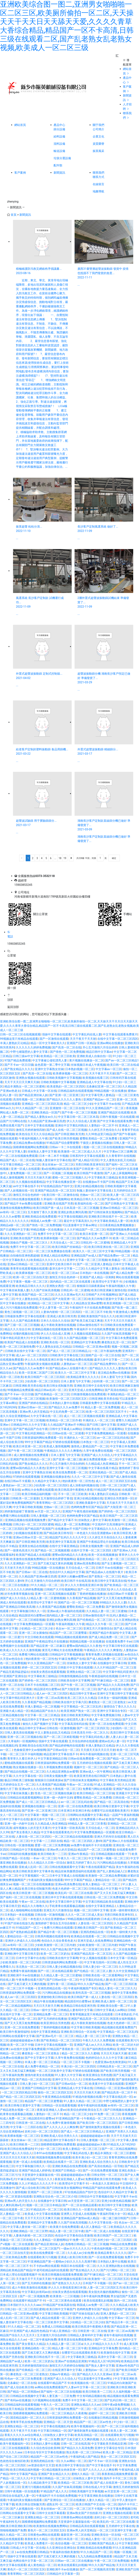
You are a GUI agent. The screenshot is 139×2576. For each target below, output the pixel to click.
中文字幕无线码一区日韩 (100, 1962)
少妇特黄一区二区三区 (105, 1381)
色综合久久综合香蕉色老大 (58, 1940)
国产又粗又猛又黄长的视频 (55, 1563)
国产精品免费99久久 (107, 1364)
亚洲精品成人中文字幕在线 (94, 1082)
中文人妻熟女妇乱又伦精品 (117, 1160)
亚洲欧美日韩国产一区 (88, 1927)
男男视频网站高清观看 (24, 1949)
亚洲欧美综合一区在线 (105, 2534)
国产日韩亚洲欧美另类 (69, 1134)
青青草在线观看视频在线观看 (29, 1268)
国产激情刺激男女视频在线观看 (100, 2127)
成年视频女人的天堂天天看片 (32, 1828)
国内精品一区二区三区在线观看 (70, 1281)
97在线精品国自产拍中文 (57, 1186)
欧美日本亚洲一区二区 (94, 1234)
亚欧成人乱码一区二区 (33, 1867)
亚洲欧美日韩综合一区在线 (78, 2031)
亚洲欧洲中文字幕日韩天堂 (21, 1953)
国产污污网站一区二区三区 (117, 2270)
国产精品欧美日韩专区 (57, 1533)
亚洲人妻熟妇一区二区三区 (117, 2313)
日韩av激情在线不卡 (90, 1325)
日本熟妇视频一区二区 (79, 1069)
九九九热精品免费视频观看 (95, 2556)
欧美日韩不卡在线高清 (75, 1580)
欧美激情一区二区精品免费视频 (105, 1875)
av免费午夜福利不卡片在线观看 (91, 1845)
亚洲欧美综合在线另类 (33, 1745)
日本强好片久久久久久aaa (24, 2305)
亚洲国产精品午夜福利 (103, 1633)
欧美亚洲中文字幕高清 (60, 1541)
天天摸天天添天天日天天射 (98, 1750)
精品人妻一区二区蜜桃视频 (47, 1598)
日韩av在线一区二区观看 (68, 1433)
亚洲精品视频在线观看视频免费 (52, 1329)
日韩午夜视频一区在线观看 (117, 1117)
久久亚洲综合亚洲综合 (60, 2547)
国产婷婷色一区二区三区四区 (117, 1511)
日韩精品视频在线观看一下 (113, 1854)
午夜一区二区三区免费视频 (111, 2560)
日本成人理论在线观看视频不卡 (20, 2274)
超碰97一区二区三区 (101, 2413)
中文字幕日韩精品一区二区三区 (20, 1164)
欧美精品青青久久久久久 (83, 1377)
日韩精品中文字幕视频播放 (66, 1654)
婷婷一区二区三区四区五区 (39, 1667)
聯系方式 (98, 177)
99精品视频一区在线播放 (110, 1091)
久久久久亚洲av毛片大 (69, 1294)
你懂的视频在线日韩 (26, 1333)
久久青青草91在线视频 (120, 1156)
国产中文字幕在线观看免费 (114, 1121)
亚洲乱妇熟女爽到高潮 (72, 1212)
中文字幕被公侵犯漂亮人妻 (50, 1060)
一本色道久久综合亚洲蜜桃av (93, 1533)
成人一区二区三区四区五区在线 (116, 1481)
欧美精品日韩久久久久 (85, 1199)
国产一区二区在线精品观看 (55, 1971)
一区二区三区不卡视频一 (20, 1988)
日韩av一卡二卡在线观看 (65, 1147)
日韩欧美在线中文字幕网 (74, 1680)
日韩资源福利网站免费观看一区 (42, 1437)
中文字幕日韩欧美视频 (27, 1507)
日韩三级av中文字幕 (26, 1056)
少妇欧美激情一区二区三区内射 (55, 1945)
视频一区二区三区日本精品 (43, 2205)
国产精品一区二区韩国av (23, 2391)
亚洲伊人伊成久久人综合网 (22, 1940)
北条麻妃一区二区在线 (21, 2383)
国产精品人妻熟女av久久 (40, 1117)
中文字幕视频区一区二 (33, 1875)
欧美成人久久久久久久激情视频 (20, 1650)
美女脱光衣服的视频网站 (104, 2292)
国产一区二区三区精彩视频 (27, 1620)
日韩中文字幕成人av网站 (65, 1429)
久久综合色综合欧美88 (45, 2448)
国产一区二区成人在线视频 (102, 2231)
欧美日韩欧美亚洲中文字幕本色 (33, 1871)
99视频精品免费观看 (20, 1390)
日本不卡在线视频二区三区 (42, 1685)
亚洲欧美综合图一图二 (111, 2005)
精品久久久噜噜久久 (35, 1906)
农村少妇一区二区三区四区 (42, 2131)
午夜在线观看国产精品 (99, 1867)
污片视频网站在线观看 (46, 2400)
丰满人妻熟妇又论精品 (14, 1043)
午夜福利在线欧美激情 (64, 2552)
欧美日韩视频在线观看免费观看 (62, 2274)
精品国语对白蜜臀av (32, 1615)
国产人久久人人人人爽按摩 (60, 2127)
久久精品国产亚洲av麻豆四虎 (46, 1121)
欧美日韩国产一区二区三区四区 (45, 1377)
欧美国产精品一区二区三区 (36, 1294)
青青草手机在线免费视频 (26, 2422)
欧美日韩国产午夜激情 (88, 1173)
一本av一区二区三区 (43, 1858)
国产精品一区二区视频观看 (52, 1550)
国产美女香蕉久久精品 (24, 1832)
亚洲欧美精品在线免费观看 (39, 1216)
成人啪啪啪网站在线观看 (26, 1910)
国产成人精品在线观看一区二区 (50, 2318)
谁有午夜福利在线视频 (91, 2105)
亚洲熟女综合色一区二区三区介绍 (55, 2196)
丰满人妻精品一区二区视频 (42, 1706)
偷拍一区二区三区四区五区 (55, 2092)
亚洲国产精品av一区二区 (99, 1099)
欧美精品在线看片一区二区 (60, 2162)
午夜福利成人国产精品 (84, 2456)
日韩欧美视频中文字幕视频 (63, 1078)
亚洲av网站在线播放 (110, 1043)
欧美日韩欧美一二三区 (52, 1854)
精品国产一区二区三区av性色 (93, 2422)
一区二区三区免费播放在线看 (52, 1251)
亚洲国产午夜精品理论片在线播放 (98, 1541)
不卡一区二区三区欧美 (72, 1494)
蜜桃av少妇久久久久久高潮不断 (75, 2261)
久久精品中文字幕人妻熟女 (103, 1268)
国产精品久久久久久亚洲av (94, 2374)
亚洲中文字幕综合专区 (111, 1711)
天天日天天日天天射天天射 (17, 2157)
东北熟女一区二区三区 (30, 1966)
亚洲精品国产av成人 (84, 1255)
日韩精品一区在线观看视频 (58, 2105)
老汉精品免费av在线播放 (29, 1143)
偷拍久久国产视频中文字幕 (39, 1724)
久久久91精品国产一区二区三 (113, 1667)
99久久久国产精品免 (54, 1949)
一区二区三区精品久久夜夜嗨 (68, 2413)
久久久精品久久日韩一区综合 (46, 1862)
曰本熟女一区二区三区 (94, 1442)
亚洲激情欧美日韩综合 (52, 1997)
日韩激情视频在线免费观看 (88, 1394)
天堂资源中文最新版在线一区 (40, 2175)
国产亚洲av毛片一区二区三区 (55, 2036)
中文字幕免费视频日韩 (105, 1715)
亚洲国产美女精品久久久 (54, 2474)
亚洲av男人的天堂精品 (34, 1411)
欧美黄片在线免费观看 (64, 2227)
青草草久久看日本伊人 (21, 1758)
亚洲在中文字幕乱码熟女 (71, 1125)
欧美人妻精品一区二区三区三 (102, 1884)
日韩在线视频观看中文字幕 (66, 1867)
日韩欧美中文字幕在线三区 (66, 1355)
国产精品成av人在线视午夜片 (68, 1368)
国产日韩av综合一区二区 (63, 1750)
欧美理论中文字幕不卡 (107, 1281)
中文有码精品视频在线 (91, 2396)
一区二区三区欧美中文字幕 (53, 2070)
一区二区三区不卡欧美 (97, 1312)
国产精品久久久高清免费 (113, 1685)
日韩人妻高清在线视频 (18, 1732)
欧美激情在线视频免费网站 (27, 1559)
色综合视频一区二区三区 (71, 2543)
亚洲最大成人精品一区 (14, 1711)
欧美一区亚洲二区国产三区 (36, 1372)
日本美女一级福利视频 (112, 1698)
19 (64, 858)
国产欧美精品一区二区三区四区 (61, 2040)
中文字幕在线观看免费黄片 (120, 1034)
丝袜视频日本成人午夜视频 (88, 1064)
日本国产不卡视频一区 (97, 2283)
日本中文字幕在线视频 (39, 1125)
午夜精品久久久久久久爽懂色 (63, 1450)
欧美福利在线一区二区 (89, 1203)
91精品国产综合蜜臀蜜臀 (62, 1143)
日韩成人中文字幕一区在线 (39, 1091)
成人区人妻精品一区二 (94, 2227)
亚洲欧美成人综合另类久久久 (60, 2136)
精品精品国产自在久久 (44, 1711)
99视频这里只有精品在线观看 (19, 1038)
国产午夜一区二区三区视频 (79, 1112)
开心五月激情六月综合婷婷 (100, 1047)
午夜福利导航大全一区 (111, 2214)
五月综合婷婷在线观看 (83, 1741)
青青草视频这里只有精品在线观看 (92, 2014)
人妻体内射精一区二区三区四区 (61, 1312)
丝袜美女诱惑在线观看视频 (47, 1672)
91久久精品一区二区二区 (47, 1585)
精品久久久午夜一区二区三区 (105, 1624)
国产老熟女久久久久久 (66, 2283)
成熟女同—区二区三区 (60, 2504)
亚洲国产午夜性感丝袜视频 (79, 1511)
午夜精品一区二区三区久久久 (102, 2118)
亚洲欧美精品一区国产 (45, 1112)
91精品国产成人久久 (54, 2491)
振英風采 (98, 151)
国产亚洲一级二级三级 (67, 1459)
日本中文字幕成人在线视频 (66, 1875)
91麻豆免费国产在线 (72, 1659)
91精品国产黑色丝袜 (107, 1489)
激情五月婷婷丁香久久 (81, 1862)
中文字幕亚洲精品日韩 (52, 1758)
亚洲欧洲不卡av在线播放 (23, 1975)
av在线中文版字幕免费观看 (28, 2049)
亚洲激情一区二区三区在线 (67, 1108)
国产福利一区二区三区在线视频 (20, 1897)
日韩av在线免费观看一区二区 (87, 1758)
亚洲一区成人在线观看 (25, 1169)
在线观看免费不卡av (119, 1641)
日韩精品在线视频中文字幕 (27, 2396)
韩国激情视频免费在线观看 (53, 2157)
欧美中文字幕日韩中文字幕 (63, 1901)
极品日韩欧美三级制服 (18, 1780)
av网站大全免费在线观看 (38, 1489)
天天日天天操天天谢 (38, 1177)
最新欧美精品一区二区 (91, 1559)
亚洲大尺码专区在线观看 (110, 1836)
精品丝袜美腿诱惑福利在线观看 (75, 1871)
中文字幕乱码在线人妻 (86, 1034)
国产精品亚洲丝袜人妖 (33, 1095)
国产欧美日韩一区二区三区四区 (97, 2123)
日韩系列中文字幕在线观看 (87, 1156)
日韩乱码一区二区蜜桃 (94, 1242)
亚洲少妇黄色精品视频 (115, 2201)
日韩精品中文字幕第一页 (63, 2573)
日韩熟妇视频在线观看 (14, 2248)
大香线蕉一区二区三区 (66, 1789)
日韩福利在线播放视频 (21, 1854)
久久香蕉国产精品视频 (81, 1598)
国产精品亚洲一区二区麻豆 (47, 1646)
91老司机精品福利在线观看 (50, 2270)
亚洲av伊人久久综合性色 (35, 1789)
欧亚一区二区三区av (65, 1273)
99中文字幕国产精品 (38, 1442)
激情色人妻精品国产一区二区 (90, 1446)
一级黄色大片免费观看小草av (85, 1819)
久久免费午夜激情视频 (60, 2123)
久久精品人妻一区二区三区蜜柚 (106, 1611)
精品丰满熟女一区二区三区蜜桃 (25, 1086)
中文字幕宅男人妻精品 (99, 1095)
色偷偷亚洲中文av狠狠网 (30, 1750)
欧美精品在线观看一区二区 (88, 1936)
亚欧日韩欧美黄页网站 (75, 1715)
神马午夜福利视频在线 (94, 1754)
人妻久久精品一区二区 (100, 2500)
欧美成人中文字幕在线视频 (42, 2214)
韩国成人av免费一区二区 (46, 1221)
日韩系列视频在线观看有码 (52, 1936)
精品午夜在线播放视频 (48, 2001)
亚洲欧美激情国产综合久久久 (96, 1316)
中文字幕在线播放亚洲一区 (63, 1182)
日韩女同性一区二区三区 (107, 2175)
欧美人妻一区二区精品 (117, 2452)
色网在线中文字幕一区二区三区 (33, 2560)
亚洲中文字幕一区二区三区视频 (87, 1260)
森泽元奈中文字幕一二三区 (66, 1268)
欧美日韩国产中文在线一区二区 (96, 2504)
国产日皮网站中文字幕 (14, 1229)
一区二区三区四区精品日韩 (18, 2092)
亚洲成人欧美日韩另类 (61, 1316)
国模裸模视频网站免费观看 (30, 1147)
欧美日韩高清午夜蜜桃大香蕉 (74, 1489)
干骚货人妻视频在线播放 (96, 1143)
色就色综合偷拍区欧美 (14, 2461)
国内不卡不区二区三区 (118, 2478)
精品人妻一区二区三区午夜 (93, 2036)
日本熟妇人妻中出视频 (63, 1403)
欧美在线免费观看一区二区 (70, 1472)
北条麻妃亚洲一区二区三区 (103, 1086)
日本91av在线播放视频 (48, 2153)
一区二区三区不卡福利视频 (24, 1754)
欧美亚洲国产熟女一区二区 (78, 1711)
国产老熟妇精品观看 (23, 1932)
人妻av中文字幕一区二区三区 (87, 2387)
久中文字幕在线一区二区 (46, 1416)
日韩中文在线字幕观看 (50, 2513)
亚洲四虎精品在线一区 (94, 1932)
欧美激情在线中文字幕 (115, 2352)
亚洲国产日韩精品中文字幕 (39, 2088)
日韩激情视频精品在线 (72, 1676)
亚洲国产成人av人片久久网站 (92, 2044)
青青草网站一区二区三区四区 (55, 1502)
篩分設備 (59, 129)
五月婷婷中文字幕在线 (120, 2526)
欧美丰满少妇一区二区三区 (89, 2157)
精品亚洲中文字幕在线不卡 (60, 1754)
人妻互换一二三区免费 (60, 2396)
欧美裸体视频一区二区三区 (70, 1073)
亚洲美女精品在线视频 (33, 1546)
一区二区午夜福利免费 (106, 1351)
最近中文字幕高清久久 (78, 1221)
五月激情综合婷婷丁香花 (56, 1498)
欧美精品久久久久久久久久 (47, 1260)
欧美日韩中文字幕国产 (60, 2309)
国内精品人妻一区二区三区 (63, 1615)
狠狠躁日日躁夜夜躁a (90, 1286)
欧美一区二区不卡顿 (20, 2044)
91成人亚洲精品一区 (107, 1784)
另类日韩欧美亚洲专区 (89, 1164)
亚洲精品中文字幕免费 (85, 1342)
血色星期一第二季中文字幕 (52, 1064)
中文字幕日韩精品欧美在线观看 (103, 1901)
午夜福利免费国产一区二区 (72, 2409)
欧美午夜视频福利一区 (85, 2426)
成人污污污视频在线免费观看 (19, 1307)
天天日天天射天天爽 (46, 2005)
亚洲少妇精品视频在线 (88, 1186)
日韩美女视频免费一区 (94, 1546)
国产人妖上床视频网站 (118, 1173)
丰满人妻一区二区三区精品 (103, 1719)
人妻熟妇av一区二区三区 (77, 1364)
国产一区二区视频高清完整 (97, 2569)
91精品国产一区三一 (29, 1927)
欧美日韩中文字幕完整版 (114, 2205)
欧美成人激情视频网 (56, 1446)
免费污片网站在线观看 (58, 1927)
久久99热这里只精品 (98, 1134)
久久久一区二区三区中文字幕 (90, 1476)
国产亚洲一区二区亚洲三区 (66, 1095)
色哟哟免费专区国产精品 (87, 1507)
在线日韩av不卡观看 (17, 1481)
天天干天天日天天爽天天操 (21, 1082)
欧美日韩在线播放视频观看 (21, 1199)
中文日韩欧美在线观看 (39, 1637)
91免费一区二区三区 (107, 2114)
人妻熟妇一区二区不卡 (102, 1125)
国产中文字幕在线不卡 (100, 2465)
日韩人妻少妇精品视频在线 (63, 1966)
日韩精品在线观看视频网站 (24, 1797)
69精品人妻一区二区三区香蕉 (87, 1823)
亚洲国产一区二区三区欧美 (45, 2192)
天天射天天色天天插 (17, 1567)
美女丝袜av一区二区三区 (58, 1164)
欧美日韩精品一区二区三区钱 (95, 1793)
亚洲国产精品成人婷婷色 (35, 2170)
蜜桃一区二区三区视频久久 (69, 1177)
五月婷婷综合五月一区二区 (17, 1784)
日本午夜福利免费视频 (94, 2296)
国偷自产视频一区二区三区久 (29, 1242)
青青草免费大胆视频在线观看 (104, 1654)
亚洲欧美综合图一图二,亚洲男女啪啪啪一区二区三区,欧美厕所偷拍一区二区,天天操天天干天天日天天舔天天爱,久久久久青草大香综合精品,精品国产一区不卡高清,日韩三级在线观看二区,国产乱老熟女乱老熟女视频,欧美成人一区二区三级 (67, 26)
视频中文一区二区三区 (88, 1767)
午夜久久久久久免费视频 (98, 2040)
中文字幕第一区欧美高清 (68, 1828)
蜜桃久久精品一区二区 (85, 2474)
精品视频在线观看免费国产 (118, 2027)
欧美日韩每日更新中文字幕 (105, 1299)
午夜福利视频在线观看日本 (69, 2279)
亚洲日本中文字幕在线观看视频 (62, 1897)
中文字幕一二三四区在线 (46, 1841)
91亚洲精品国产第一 (69, 2118)
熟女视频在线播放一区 (27, 1767)
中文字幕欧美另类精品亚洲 (117, 1780)
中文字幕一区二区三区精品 (42, 1715)
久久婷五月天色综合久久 (104, 1130)
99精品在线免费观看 (123, 2244)
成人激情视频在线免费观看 (31, 1455)
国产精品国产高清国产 (39, 1528)
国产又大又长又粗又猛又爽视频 (114, 1893)
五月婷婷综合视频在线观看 (94, 1763)
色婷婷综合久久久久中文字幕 (104, 2057)
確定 (114, 858)
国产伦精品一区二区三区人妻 (92, 1971)
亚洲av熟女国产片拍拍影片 (84, 2513)
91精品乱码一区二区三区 (46, 2209)
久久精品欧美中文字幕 (42, 2482)
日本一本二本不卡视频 (53, 1156)
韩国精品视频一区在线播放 (87, 1641)
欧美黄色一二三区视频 (64, 2296)
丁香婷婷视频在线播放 (91, 1594)
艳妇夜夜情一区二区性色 (78, 1481)
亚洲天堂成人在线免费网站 (85, 1390)
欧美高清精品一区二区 (89, 2435)
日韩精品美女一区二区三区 (114, 2066)
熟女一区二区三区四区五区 (118, 2456)
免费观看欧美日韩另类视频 (102, 2179)
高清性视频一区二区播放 (29, 1099)
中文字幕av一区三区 (109, 1069)
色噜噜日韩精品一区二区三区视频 (87, 2244)
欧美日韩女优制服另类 (57, 1385)
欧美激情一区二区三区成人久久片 (80, 1151)
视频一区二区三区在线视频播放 (103, 1147)
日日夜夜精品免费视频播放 (117, 1225)
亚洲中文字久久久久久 (66, 2079)
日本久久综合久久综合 (55, 1320)
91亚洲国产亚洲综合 (13, 1676)
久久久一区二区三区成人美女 (84, 1914)
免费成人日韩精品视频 (56, 2326)
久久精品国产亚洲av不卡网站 (66, 1424)
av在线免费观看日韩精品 (33, 2552)
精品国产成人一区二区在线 (17, 1160)
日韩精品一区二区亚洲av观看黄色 (116, 2088)
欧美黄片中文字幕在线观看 (106, 2083)
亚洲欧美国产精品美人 (102, 2543)
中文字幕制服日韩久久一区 (28, 1611)
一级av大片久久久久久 (75, 2248)
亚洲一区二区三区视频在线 (24, 1737)
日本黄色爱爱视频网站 (60, 1559)
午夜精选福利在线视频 (103, 1676)
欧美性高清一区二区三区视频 (91, 1992)
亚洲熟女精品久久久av (85, 2404)
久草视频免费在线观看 (57, 1767)
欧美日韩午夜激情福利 (14, 2031)
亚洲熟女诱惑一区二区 (60, 1286)
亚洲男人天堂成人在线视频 (78, 2214)
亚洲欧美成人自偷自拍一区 (94, 1056)
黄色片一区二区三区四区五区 (46, 2530)
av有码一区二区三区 (13, 1212)
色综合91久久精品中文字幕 (66, 1572)
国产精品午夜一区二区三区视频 (58, 1932)
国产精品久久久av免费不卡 (94, 1238)
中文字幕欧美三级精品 (102, 1177)
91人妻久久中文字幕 (68, 2075)
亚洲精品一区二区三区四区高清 (42, 1104)
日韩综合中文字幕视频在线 (95, 2196)
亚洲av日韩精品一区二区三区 (119, 1208)
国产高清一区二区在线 (66, 1047)
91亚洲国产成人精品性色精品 (29, 2331)
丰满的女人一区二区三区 (98, 1420)
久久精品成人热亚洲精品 (101, 1463)
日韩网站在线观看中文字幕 (84, 1815)
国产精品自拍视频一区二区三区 (24, 1771)
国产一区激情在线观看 (53, 1038)
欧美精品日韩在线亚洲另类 (78, 2005)
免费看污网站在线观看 (14, 1515)
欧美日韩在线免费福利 (18, 2149)
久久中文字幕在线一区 (27, 1776)
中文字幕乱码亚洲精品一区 (33, 1433)
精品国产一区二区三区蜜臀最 (68, 1633)
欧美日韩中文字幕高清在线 (109, 1580)
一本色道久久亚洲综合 (103, 2183)
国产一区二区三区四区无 (93, 1589)
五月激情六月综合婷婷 (51, 2335)
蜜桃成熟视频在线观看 (18, 1763)
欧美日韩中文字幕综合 (70, 2465)
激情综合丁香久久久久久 (119, 1706)
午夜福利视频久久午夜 (33, 1138)
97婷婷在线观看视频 (65, 1442)
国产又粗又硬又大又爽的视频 (27, 1984)
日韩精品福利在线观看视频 (75, 1091)
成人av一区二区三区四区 (32, 1355)
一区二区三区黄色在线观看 (64, 2300)
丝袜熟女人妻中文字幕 (42, 1151)
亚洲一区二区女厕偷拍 (33, 1633)
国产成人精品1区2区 (85, 1160)
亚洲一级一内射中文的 (57, 1797)
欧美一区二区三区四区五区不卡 (106, 1411)
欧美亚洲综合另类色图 (55, 2023)
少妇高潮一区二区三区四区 (42, 1381)
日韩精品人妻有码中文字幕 (75, 2010)
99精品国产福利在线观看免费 (102, 2188)
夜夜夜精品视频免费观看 (117, 2474)
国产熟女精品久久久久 (18, 1069)
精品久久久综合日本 (17, 1329)
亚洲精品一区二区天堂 (57, 2422)
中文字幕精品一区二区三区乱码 (81, 1706)
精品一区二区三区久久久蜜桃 (80, 2053)
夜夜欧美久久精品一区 (39, 2539)
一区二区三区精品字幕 (105, 2409)
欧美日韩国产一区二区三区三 (113, 2235)
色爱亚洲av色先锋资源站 (111, 2062)
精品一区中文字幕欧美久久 (47, 1043)
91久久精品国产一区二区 (32, 1108)
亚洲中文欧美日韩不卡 (60, 1264)
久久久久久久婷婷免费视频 (33, 1047)
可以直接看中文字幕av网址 (80, 1225)
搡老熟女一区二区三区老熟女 (107, 1702)
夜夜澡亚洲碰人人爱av (51, 2109)
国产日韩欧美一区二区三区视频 (24, 1398)
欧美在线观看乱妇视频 (98, 2300)
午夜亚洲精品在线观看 (56, 2096)
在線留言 (98, 184)
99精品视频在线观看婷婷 (71, 1637)
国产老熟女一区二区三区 (104, 1576)
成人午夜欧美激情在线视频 (58, 1325)
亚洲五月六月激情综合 (97, 1628)
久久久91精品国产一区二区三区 (84, 1229)
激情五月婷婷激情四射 (30, 1130)
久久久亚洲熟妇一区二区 (20, 1234)
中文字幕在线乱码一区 (117, 2096)
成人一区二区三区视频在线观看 (84, 1416)
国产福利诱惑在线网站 (101, 2049)
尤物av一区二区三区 (93, 1195)
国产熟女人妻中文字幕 (99, 2365)
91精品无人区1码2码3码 (104, 2361)
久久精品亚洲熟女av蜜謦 (62, 1771)
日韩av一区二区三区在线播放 (74, 2560)
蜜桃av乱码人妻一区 (112, 1741)
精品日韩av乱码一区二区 (51, 1390)
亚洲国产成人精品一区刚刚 (97, 1277)
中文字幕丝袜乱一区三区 (46, 1338)
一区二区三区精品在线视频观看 (72, 1836)
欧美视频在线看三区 (96, 1078)
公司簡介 (98, 129)
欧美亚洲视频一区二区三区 (121, 1303)
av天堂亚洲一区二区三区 (84, 2201)
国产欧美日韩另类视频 (63, 1138)
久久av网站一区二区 (74, 2461)
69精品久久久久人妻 (113, 1602)
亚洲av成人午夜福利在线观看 (66, 1611)
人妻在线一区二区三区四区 (33, 1836)
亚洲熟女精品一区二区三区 (84, 1672)
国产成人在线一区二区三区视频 (66, 1130)
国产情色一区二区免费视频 (67, 1051)
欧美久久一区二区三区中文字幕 (93, 1251)
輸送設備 (59, 151)
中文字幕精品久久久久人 (104, 1528)
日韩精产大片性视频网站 (101, 1294)
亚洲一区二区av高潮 (50, 1698)
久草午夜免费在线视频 (97, 1450)
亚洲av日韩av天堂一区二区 (30, 1537)
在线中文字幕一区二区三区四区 (117, 1038)
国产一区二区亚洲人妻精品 (94, 1264)
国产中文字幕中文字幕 (39, 2057)
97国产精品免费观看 (17, 1060)
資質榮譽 (98, 143)
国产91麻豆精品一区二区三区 (110, 1680)
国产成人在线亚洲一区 (112, 1689)
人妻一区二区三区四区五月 (104, 2287)
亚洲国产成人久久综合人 (97, 1455)
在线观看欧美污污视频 (42, 2257)
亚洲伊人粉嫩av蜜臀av (72, 1576)
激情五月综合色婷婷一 (27, 1195)
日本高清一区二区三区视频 (81, 1208)
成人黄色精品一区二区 (42, 2565)
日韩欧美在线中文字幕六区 (69, 1702)
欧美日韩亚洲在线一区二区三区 (108, 1247)
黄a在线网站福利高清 (55, 1169)
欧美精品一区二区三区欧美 (58, 1056)
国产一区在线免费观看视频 (100, 2170)
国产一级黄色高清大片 (18, 1550)
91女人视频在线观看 (93, 1958)
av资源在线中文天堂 (41, 2465)
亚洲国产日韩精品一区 (66, 2170)
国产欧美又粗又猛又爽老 (87, 1320)
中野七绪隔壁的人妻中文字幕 (29, 1051)
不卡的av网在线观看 (46, 2266)
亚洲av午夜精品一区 (81, 1854)
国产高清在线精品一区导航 (105, 2166)
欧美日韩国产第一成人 (47, 1208)
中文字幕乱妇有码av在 (36, 2292)
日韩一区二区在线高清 (75, 2443)
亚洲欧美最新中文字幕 (90, 1502)
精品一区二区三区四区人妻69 (83, 1841)
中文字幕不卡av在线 (107, 1104)
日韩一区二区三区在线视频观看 (20, 1034)
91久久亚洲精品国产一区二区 (105, 1108)
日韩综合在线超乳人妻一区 (17, 2495)
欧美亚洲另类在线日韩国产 (91, 1776)
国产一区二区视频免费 (34, 2296)
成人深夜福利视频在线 (84, 1485)
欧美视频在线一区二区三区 (88, 2383)
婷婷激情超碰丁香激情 (18, 1511)
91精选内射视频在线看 (87, 2096)
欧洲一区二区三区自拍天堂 (30, 1277)
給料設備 (59, 136)
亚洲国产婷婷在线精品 (33, 1403)
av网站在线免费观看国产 (51, 2387)
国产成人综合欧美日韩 (30, 2188)
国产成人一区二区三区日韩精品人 (68, 1351)
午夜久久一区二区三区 (72, 1858)
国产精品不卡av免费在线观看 (23, 1203)
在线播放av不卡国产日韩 (98, 1182)
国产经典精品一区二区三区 (52, 1394)
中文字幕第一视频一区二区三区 (28, 1281)
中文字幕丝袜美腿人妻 (14, 1290)
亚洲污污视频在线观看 (36, 2487)
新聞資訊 (25, 214)
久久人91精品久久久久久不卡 (38, 2183)
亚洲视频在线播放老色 (55, 1476)
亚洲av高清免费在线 (87, 1563)
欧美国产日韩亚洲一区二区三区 (90, 1169)
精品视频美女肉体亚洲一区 (63, 2469)
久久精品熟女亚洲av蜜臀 (86, 1303)
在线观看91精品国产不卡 (29, 2300)
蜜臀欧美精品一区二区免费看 (99, 1138)
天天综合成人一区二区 (64, 1242)
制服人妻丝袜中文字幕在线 (53, 1160)
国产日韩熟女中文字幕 (119, 1203)
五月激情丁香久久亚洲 (42, 1212)
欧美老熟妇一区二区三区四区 (66, 1086)
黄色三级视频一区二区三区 (21, 1312)
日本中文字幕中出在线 (14, 1819)
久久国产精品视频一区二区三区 (84, 1338)
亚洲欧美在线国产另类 (58, 1203)
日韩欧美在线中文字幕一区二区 (25, 1351)
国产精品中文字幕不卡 (62, 1520)
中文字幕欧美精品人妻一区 (111, 1221)
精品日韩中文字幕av (99, 1051)
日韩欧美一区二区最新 (24, 1498)
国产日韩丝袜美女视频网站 (105, 1212)
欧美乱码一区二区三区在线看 (74, 1893)
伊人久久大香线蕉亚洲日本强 (43, 1359)
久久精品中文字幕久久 (46, 1481)
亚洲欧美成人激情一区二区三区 (112, 2001)
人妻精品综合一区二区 (106, 1880)
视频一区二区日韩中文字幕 (91, 1910)
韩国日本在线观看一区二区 (78, 2266)
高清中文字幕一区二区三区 (115, 2357)
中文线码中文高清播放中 (108, 1524)
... (55, 858)
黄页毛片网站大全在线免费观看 (62, 1650)
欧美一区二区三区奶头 (55, 1953)
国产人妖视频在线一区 (18, 1190)
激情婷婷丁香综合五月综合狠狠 (55, 1923)
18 (59, 858)
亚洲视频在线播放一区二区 (39, 1806)
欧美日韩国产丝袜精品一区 (69, 1247)
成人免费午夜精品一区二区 (42, 2066)
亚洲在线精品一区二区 (103, 1472)
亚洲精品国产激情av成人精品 (79, 2218)
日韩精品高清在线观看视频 (87, 2526)
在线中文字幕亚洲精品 (63, 1546)
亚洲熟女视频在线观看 (30, 1078)
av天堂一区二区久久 (48, 1511)
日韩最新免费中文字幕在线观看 (25, 1316)
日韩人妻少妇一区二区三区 (100, 1966)
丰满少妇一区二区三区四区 (78, 2066)
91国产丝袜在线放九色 (19, 1923)
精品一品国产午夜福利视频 (121, 1815)
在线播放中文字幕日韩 (111, 1663)
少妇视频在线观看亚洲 (27, 1533)
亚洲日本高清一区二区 (69, 2539)
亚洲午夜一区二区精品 (61, 1984)
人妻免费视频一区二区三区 (24, 1173)
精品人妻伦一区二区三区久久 (117, 1988)
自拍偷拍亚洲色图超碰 (24, 1255)
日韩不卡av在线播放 (109, 1567)
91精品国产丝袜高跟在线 (59, 2305)
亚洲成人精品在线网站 (55, 1255)
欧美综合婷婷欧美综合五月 (85, 2109)
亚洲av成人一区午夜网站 (95, 1771)
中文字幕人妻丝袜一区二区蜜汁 (28, 2227)
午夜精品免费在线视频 (78, 1359)
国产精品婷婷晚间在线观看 (66, 1745)
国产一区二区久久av (108, 2339)
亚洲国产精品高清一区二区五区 (55, 1190)
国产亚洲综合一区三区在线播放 (64, 2500)
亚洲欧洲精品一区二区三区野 (29, 2231)
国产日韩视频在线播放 (118, 2109)
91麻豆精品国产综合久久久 (35, 2179)
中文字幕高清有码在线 (73, 1724)
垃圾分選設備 (62, 158)
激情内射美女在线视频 (39, 2075)
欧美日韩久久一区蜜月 (78, 2209)
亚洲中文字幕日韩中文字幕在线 (117, 1693)
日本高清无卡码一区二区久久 (90, 1732)
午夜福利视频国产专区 (82, 1988)
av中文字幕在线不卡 (26, 1186)
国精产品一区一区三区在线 (102, 1355)
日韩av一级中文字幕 (43, 2010)
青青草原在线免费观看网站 (75, 2339)
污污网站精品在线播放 (111, 1862)
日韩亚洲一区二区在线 (30, 2123)
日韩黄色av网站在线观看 (98, 2079)
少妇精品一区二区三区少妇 (36, 1628)
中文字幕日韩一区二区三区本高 (78, 1117)
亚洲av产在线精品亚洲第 (71, 2361)
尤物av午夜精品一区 (62, 2374)
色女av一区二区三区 (69, 1628)
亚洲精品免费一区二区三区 (50, 2014)
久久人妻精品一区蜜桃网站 (50, 2240)
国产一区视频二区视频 (57, 1173)
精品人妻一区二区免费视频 (102, 1407)
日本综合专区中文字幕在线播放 (44, 2452)
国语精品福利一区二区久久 (27, 2417)
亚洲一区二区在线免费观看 (106, 1724)
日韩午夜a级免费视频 (115, 2404)
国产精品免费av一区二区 (114, 1255)
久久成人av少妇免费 (80, 2253)
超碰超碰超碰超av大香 (24, 2040)
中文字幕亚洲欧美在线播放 (95, 2495)
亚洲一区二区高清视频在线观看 (55, 1594)
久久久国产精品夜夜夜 (24, 1320)
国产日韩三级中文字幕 (101, 1424)
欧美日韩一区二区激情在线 (60, 1195)
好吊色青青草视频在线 (18, 1594)
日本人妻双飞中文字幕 (115, 1377)
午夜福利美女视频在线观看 (42, 1364)
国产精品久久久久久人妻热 (64, 1099)
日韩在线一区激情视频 (60, 1728)
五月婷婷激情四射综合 (33, 2365)
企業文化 (98, 136)
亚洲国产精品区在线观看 (114, 1112)
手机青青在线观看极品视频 (66, 1906)
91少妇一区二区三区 (48, 2149)
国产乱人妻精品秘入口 (111, 1871)
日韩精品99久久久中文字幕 (28, 1424)
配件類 (58, 165)
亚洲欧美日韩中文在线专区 (91, 1385)
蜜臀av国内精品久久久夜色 (27, 1468)
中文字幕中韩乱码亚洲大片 (120, 1672)
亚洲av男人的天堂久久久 (20, 2201)
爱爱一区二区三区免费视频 (52, 1845)
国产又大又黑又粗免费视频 (114, 1598)
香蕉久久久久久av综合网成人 (23, 2435)
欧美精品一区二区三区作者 (63, 1420)
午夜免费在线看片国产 (30, 1979)
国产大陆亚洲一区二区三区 (69, 1299)
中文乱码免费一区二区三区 (67, 1411)
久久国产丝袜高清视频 (44, 1290)
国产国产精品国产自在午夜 (30, 1429)
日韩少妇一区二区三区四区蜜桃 (33, 1524)
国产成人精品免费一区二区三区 (109, 1637)
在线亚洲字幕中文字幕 (66, 2370)
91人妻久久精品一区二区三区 (83, 2101)
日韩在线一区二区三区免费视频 (104, 1897)
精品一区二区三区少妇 (78, 1104)
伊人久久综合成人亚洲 (81, 1121)
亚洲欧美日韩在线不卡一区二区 (109, 1216)
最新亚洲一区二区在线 (75, 2534)
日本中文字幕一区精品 (121, 1958)
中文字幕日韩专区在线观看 (120, 1646)
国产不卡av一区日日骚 (18, 1064)
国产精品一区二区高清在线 (111, 1802)
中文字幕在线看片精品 (102, 1468)
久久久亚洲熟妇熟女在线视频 (116, 2266)
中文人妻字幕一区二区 (53, 1307)
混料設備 (59, 143)
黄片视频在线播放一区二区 (86, 1060)
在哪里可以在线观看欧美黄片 (110, 1810)
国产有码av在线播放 (17, 2400)
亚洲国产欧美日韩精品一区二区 (30, 1459)
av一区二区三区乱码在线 (113, 1437)
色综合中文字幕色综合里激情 (74, 2235)
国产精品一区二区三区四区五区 (20, 2096)
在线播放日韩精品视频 (102, 2417)
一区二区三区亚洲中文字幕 (114, 2530)
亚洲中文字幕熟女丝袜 (49, 1069)
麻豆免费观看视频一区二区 (100, 1459)
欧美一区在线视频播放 (102, 1554)
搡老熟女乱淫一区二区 (115, 1342)
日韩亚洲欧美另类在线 (27, 1385)
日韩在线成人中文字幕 (102, 1888)
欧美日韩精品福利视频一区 (39, 1494)
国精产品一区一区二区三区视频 (78, 1602)
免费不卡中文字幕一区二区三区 (58, 1234)
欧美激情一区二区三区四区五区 (67, 1398)
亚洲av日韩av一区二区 (32, 1407)
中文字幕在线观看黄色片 (57, 1832)
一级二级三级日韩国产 (114, 2218)
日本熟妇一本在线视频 (94, 1273)
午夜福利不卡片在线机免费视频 (90, 1307)
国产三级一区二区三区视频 (21, 1325)
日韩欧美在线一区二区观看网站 (103, 1429)
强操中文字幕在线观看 (56, 1034)
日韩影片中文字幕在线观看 (75, 1667)
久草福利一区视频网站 (55, 1199)
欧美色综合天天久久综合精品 (35, 1134)
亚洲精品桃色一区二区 (36, 2348)
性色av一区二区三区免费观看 (23, 2378)
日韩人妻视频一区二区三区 (47, 1515)
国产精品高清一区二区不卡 (118, 2092)
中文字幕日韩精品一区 (52, 2430)
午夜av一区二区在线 (80, 1784)
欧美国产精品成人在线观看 (21, 1342)
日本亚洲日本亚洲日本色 (74, 1810)
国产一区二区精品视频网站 (119, 2149)
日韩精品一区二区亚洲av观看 (91, 1346)
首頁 (13, 214)
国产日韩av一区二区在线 (32, 1572)
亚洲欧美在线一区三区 (55, 1342)
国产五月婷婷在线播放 (52, 2018)
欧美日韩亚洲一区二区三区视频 (33, 1893)
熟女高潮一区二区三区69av (83, 2452)
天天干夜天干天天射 (83, 1038)
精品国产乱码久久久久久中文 (68, 1537)
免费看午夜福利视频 (23, 1971)
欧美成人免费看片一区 (39, 2543)
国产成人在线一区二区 (21, 2018)
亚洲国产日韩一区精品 (81, 1043)
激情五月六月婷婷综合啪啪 (66, 2365)
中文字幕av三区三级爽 (118, 1151)
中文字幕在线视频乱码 (72, 1216)
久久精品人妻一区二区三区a (64, 2344)
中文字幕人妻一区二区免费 (42, 2439)
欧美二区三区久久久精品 (80, 1698)
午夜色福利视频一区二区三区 (110, 2248)
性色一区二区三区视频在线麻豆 (55, 1793)
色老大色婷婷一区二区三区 (69, 1888)
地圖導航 (98, 191)
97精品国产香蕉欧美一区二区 (66, 2049)
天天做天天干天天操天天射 (33, 2279)
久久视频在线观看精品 (30, 1182)
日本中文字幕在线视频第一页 (53, 2044)
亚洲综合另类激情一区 (118, 1498)
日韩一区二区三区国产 (114, 1485)
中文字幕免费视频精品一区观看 (105, 1433)
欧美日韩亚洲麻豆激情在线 (108, 1290)
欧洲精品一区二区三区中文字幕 (48, 1303)
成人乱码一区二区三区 (14, 2318)
